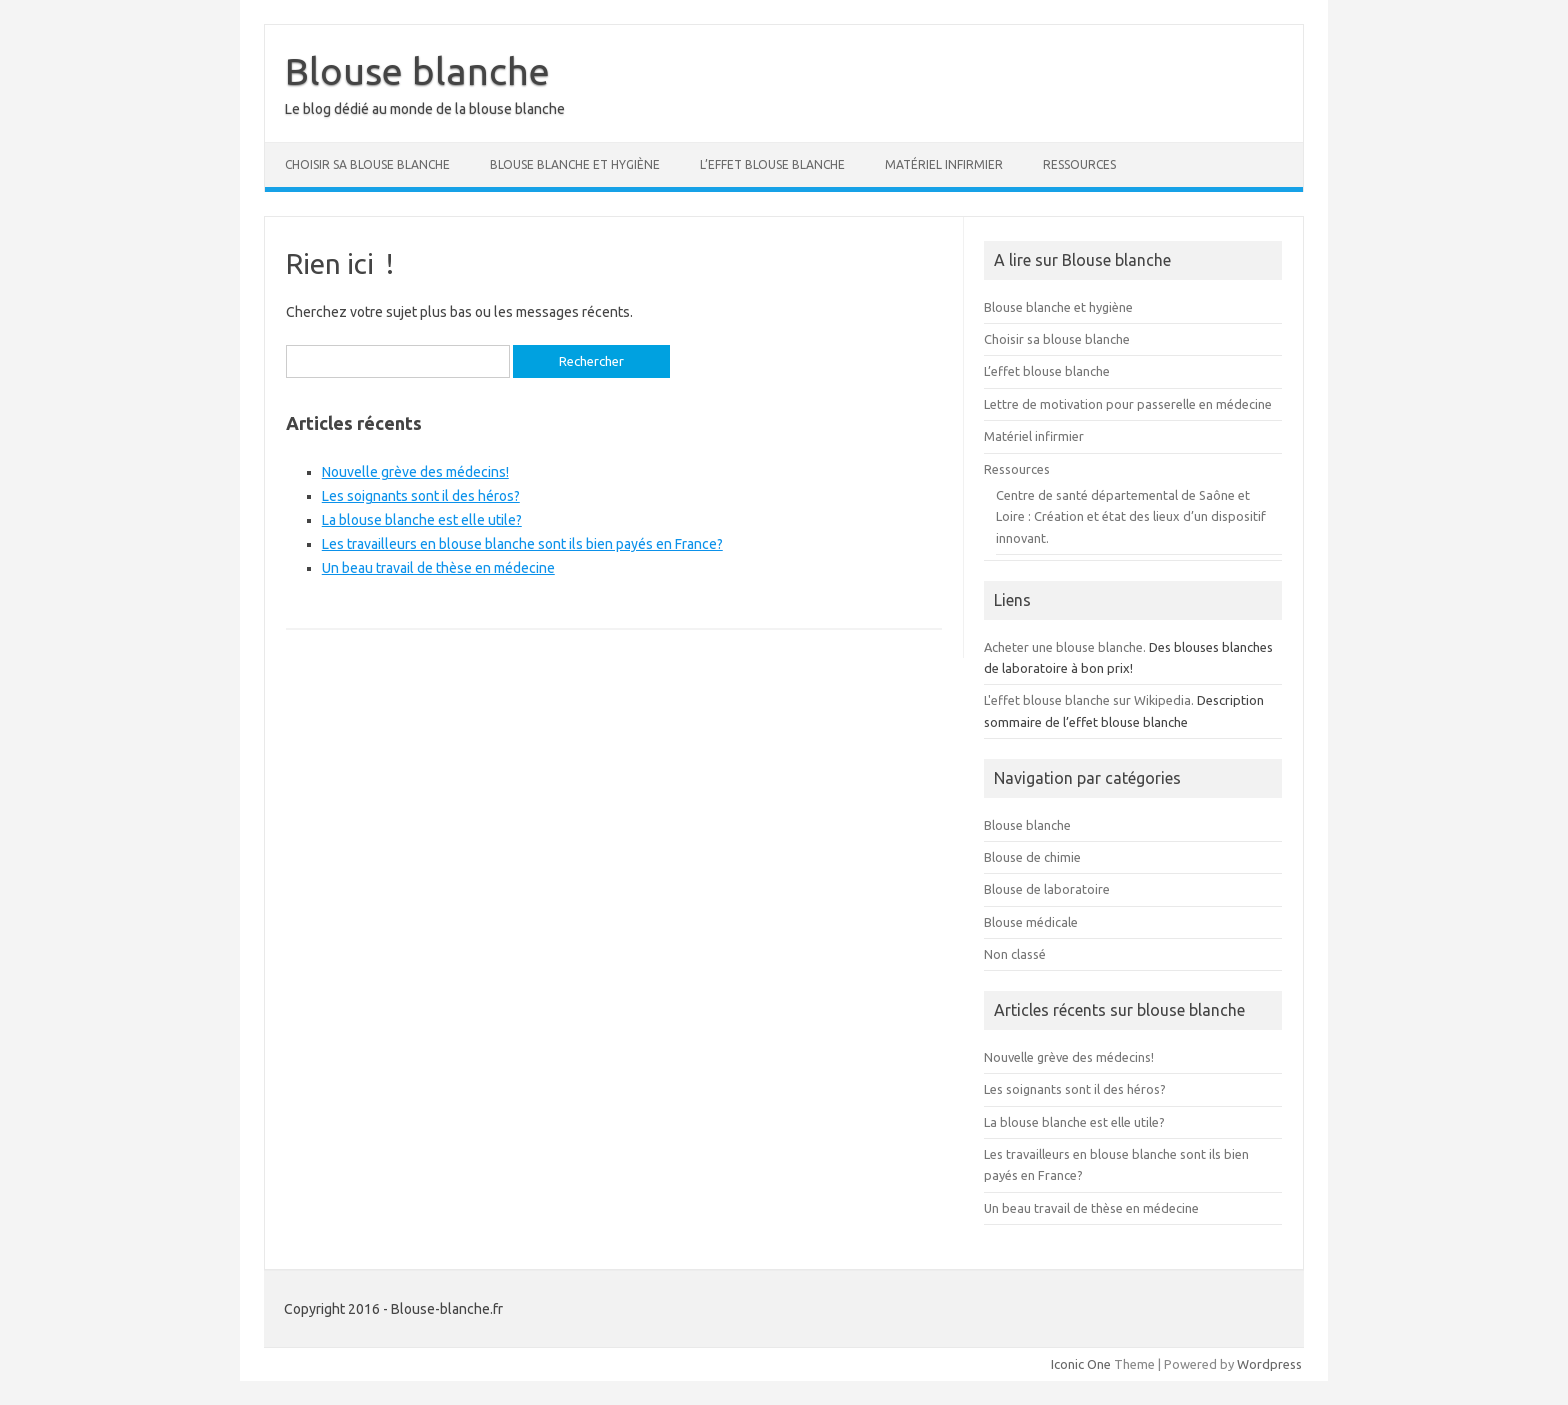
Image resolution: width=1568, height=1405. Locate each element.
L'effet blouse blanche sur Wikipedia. (1089, 700)
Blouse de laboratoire (1047, 889)
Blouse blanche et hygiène (575, 164)
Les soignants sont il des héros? (421, 496)
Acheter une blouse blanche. (1065, 647)
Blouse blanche (417, 71)
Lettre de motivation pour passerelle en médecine (1128, 404)
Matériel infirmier (944, 164)
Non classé (1015, 954)
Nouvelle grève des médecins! (415, 472)
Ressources (1079, 164)
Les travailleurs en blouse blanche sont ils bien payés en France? (522, 544)
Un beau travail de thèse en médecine (438, 568)
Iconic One (1081, 1364)
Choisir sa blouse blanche (367, 164)
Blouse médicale (1031, 922)
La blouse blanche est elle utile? (422, 520)
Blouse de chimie (1032, 857)
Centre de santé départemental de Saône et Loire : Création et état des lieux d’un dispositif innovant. (1131, 516)
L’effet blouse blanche (772, 164)
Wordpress (1269, 1364)
